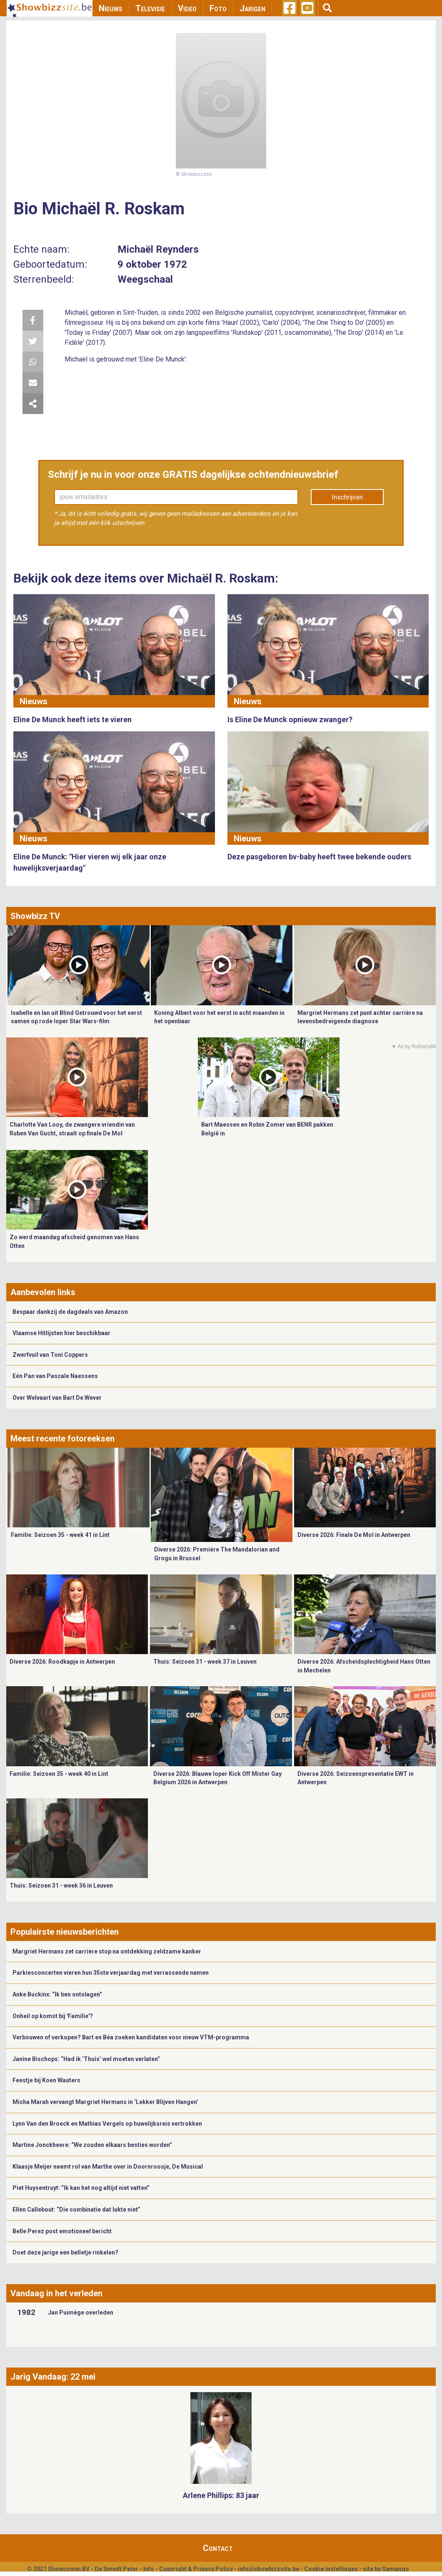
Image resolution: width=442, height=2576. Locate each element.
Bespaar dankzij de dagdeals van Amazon (70, 1311)
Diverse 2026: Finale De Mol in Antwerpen (353, 1535)
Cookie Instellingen (331, 2569)
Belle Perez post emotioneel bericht (62, 2231)
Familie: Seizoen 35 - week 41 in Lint (60, 1535)
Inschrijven (347, 497)
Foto (218, 8)
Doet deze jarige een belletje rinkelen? (65, 2252)
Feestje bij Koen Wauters (46, 2080)
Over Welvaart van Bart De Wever (57, 1397)
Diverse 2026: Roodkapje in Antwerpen (62, 1661)
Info (148, 2569)
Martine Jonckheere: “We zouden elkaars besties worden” (92, 2145)
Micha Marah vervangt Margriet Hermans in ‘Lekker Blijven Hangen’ (105, 2102)
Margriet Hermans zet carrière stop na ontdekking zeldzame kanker (106, 1951)
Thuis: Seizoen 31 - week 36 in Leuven (61, 1885)
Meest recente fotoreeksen (62, 1439)
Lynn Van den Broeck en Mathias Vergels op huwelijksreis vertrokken (107, 2123)
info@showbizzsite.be (268, 2569)
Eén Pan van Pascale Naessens (55, 1376)
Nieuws (110, 8)
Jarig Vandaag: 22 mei (52, 2377)
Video (187, 8)
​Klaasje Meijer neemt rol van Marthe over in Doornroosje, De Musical (108, 2166)
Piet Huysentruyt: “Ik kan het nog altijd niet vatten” (81, 2187)
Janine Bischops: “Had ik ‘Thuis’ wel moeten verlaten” (86, 2059)
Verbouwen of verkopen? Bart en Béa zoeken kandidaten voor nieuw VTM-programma (130, 2037)
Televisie (150, 8)
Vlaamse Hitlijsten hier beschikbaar (61, 1333)
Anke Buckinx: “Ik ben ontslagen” (57, 1994)
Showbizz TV (35, 916)
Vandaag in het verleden (56, 2293)
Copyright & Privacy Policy (196, 2569)
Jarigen (252, 8)
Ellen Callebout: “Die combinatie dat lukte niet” (76, 2209)
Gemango (395, 2569)
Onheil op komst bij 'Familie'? (52, 2016)
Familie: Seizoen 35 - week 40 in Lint (59, 1773)
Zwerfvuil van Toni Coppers (50, 1354)
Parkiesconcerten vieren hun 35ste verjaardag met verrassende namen (110, 1972)
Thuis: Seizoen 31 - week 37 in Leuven (205, 1661)
